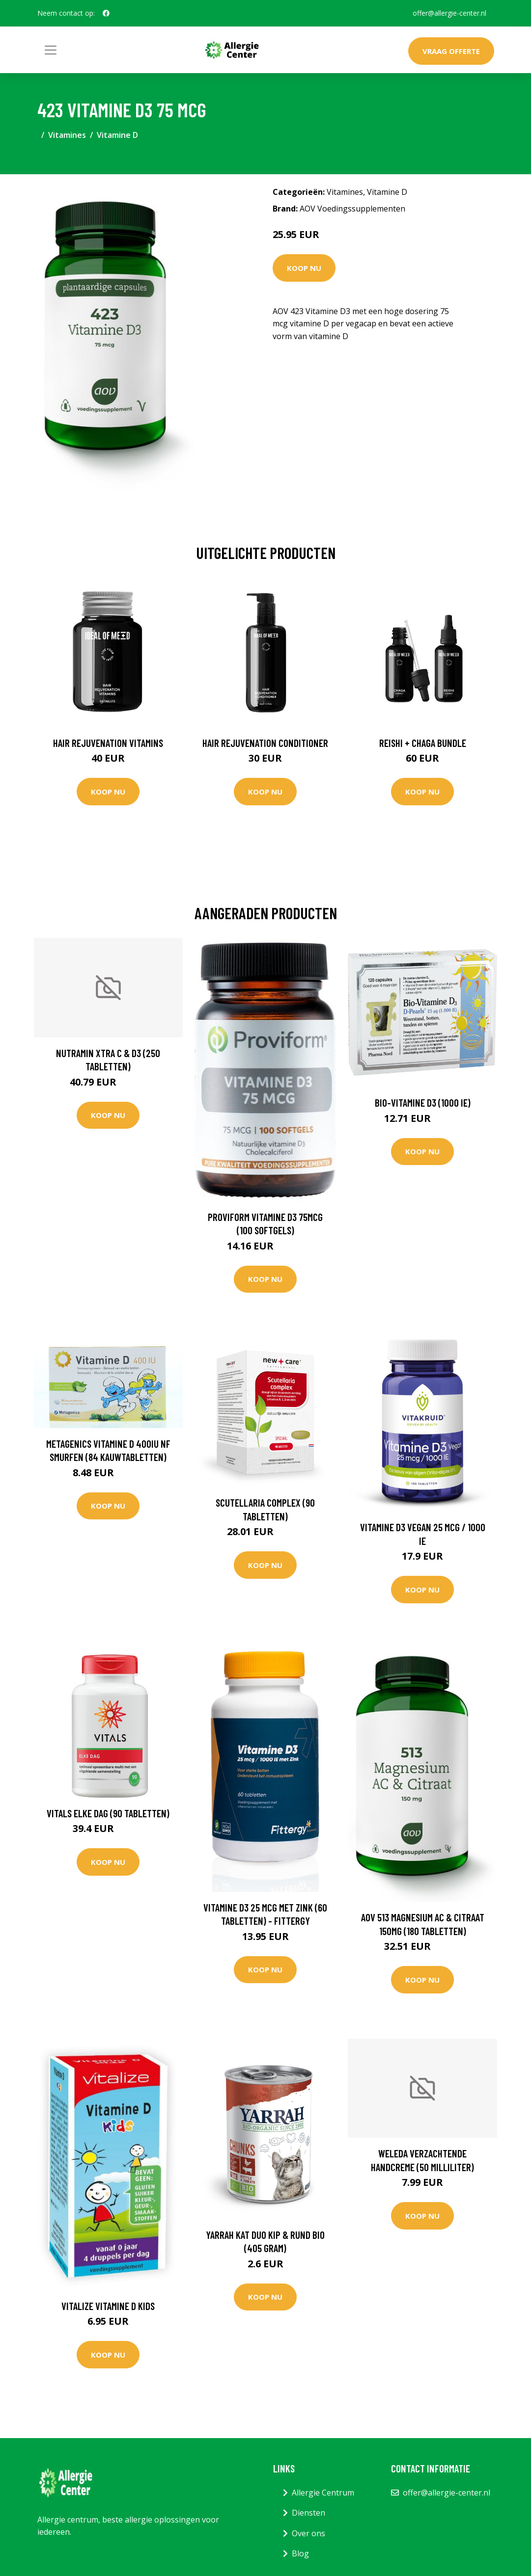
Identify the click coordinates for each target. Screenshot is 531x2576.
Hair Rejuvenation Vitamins (108, 743)
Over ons (308, 2533)
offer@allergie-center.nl (449, 13)
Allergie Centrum (323, 2492)
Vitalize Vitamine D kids (108, 2306)
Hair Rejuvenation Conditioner (265, 743)
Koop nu (304, 268)
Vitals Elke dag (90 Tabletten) (108, 1813)
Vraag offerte (451, 51)
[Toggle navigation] (50, 50)
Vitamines (67, 135)
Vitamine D (117, 135)
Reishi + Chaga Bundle (422, 743)
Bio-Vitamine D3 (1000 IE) (423, 1102)
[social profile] (106, 13)
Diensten (308, 2512)
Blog (300, 2553)
